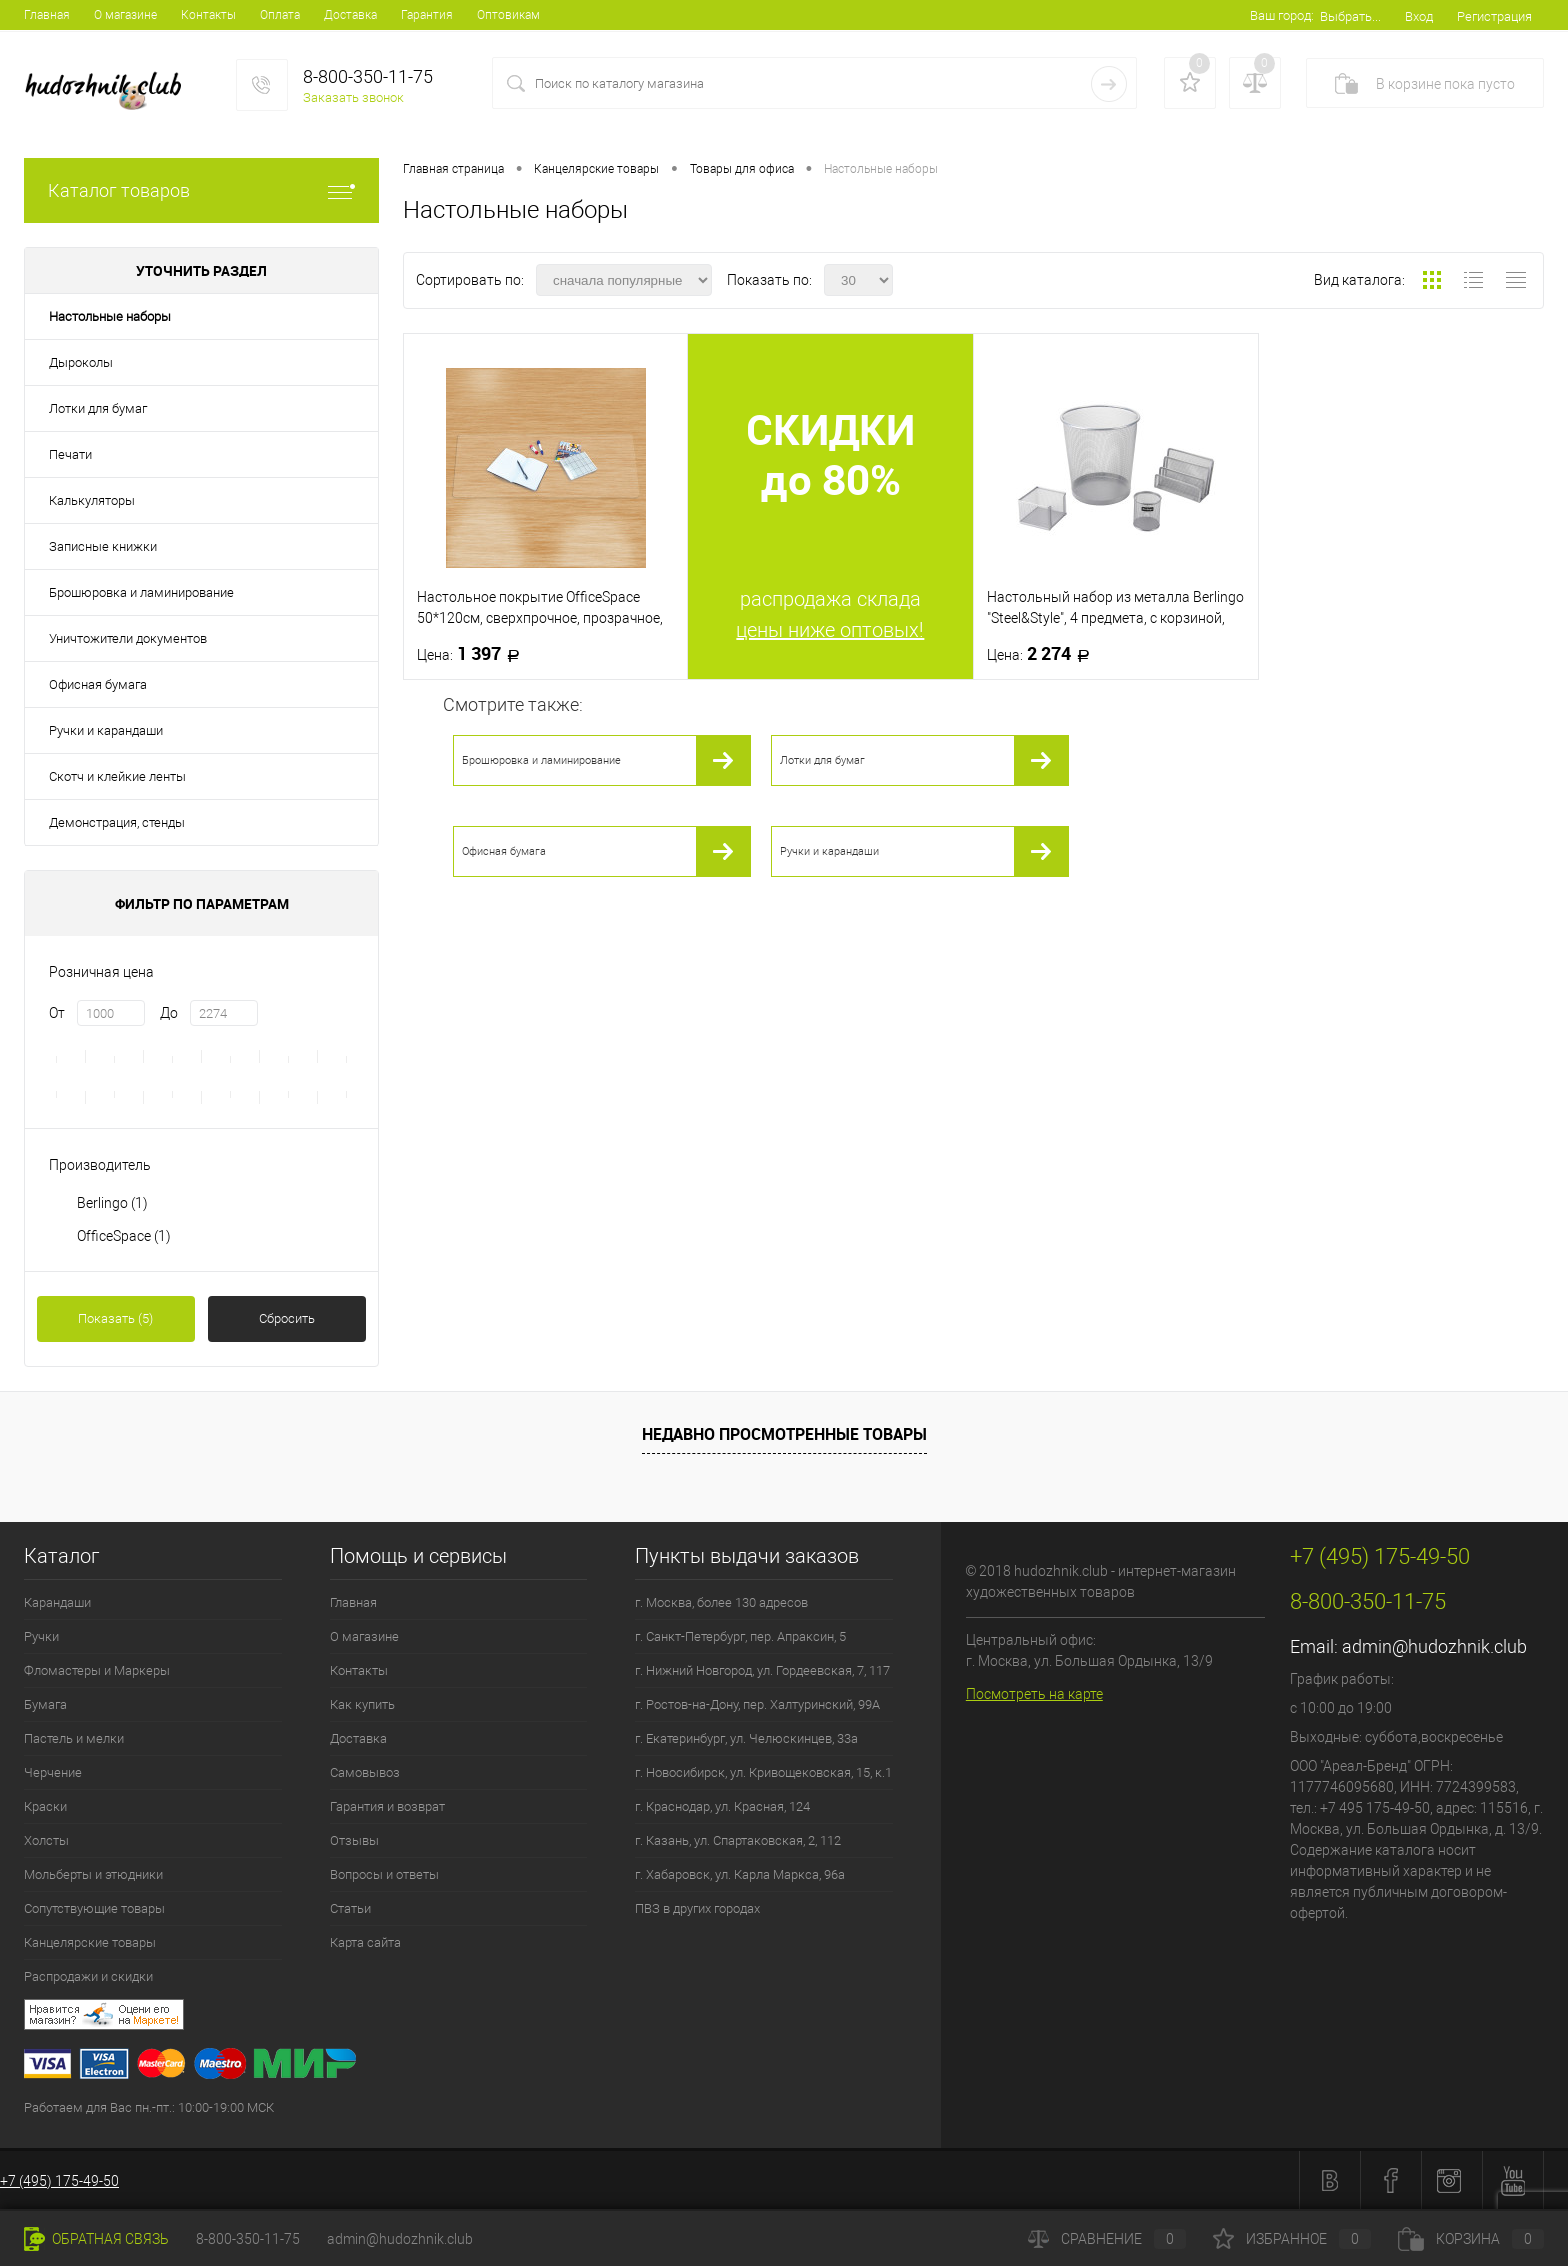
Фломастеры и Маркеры (97, 1670)
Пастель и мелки (74, 1738)
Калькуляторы (92, 500)
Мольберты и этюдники (93, 1874)
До (169, 1013)
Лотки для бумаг (98, 408)
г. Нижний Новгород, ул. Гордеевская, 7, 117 (762, 1670)
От (57, 1013)
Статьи (350, 1908)
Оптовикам (508, 15)
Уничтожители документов (128, 638)
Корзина (1471, 2239)
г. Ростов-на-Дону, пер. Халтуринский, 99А (757, 1704)
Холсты (46, 1840)
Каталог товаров (201, 190)
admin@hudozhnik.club (1434, 1646)
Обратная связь (96, 2239)
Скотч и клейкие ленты (117, 776)
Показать (115, 1318)
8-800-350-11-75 (248, 2239)
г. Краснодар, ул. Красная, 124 (722, 1806)
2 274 (1044, 654)
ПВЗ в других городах (697, 1908)
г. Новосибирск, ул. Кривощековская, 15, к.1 (763, 1772)
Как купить (362, 1704)
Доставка (350, 15)
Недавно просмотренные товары (784, 1434)
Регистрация (1494, 16)
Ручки (41, 1636)
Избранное (1292, 2239)
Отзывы (354, 1840)
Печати (70, 454)
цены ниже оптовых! (830, 630)
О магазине (125, 15)
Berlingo (112, 1203)
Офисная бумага (98, 684)
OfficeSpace (124, 1236)
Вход (1419, 16)
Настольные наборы (110, 316)
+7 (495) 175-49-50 (59, 2181)
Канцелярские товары (90, 1942)
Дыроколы (81, 362)
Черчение (53, 1772)
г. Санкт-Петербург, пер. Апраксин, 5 (740, 1636)
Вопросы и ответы (384, 1874)
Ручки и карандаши (106, 730)
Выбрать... (1350, 16)
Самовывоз (365, 1772)
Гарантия (427, 15)
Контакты (208, 15)
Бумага (45, 1704)
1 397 (474, 654)
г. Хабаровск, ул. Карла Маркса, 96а (740, 1874)
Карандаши (57, 1602)
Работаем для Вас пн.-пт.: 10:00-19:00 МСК (149, 2107)
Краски (45, 1806)
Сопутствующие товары (94, 1908)
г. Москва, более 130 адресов (721, 1602)
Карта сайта (365, 1942)
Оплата (280, 15)
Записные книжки (103, 546)
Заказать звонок (353, 97)
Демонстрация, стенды (117, 822)
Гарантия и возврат (387, 1806)
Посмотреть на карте (1034, 1694)
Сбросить (287, 1318)
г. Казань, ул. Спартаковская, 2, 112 (738, 1840)
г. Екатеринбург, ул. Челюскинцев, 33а (746, 1738)
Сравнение (1107, 2239)
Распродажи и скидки (88, 1976)
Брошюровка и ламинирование (141, 592)
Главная (47, 15)
